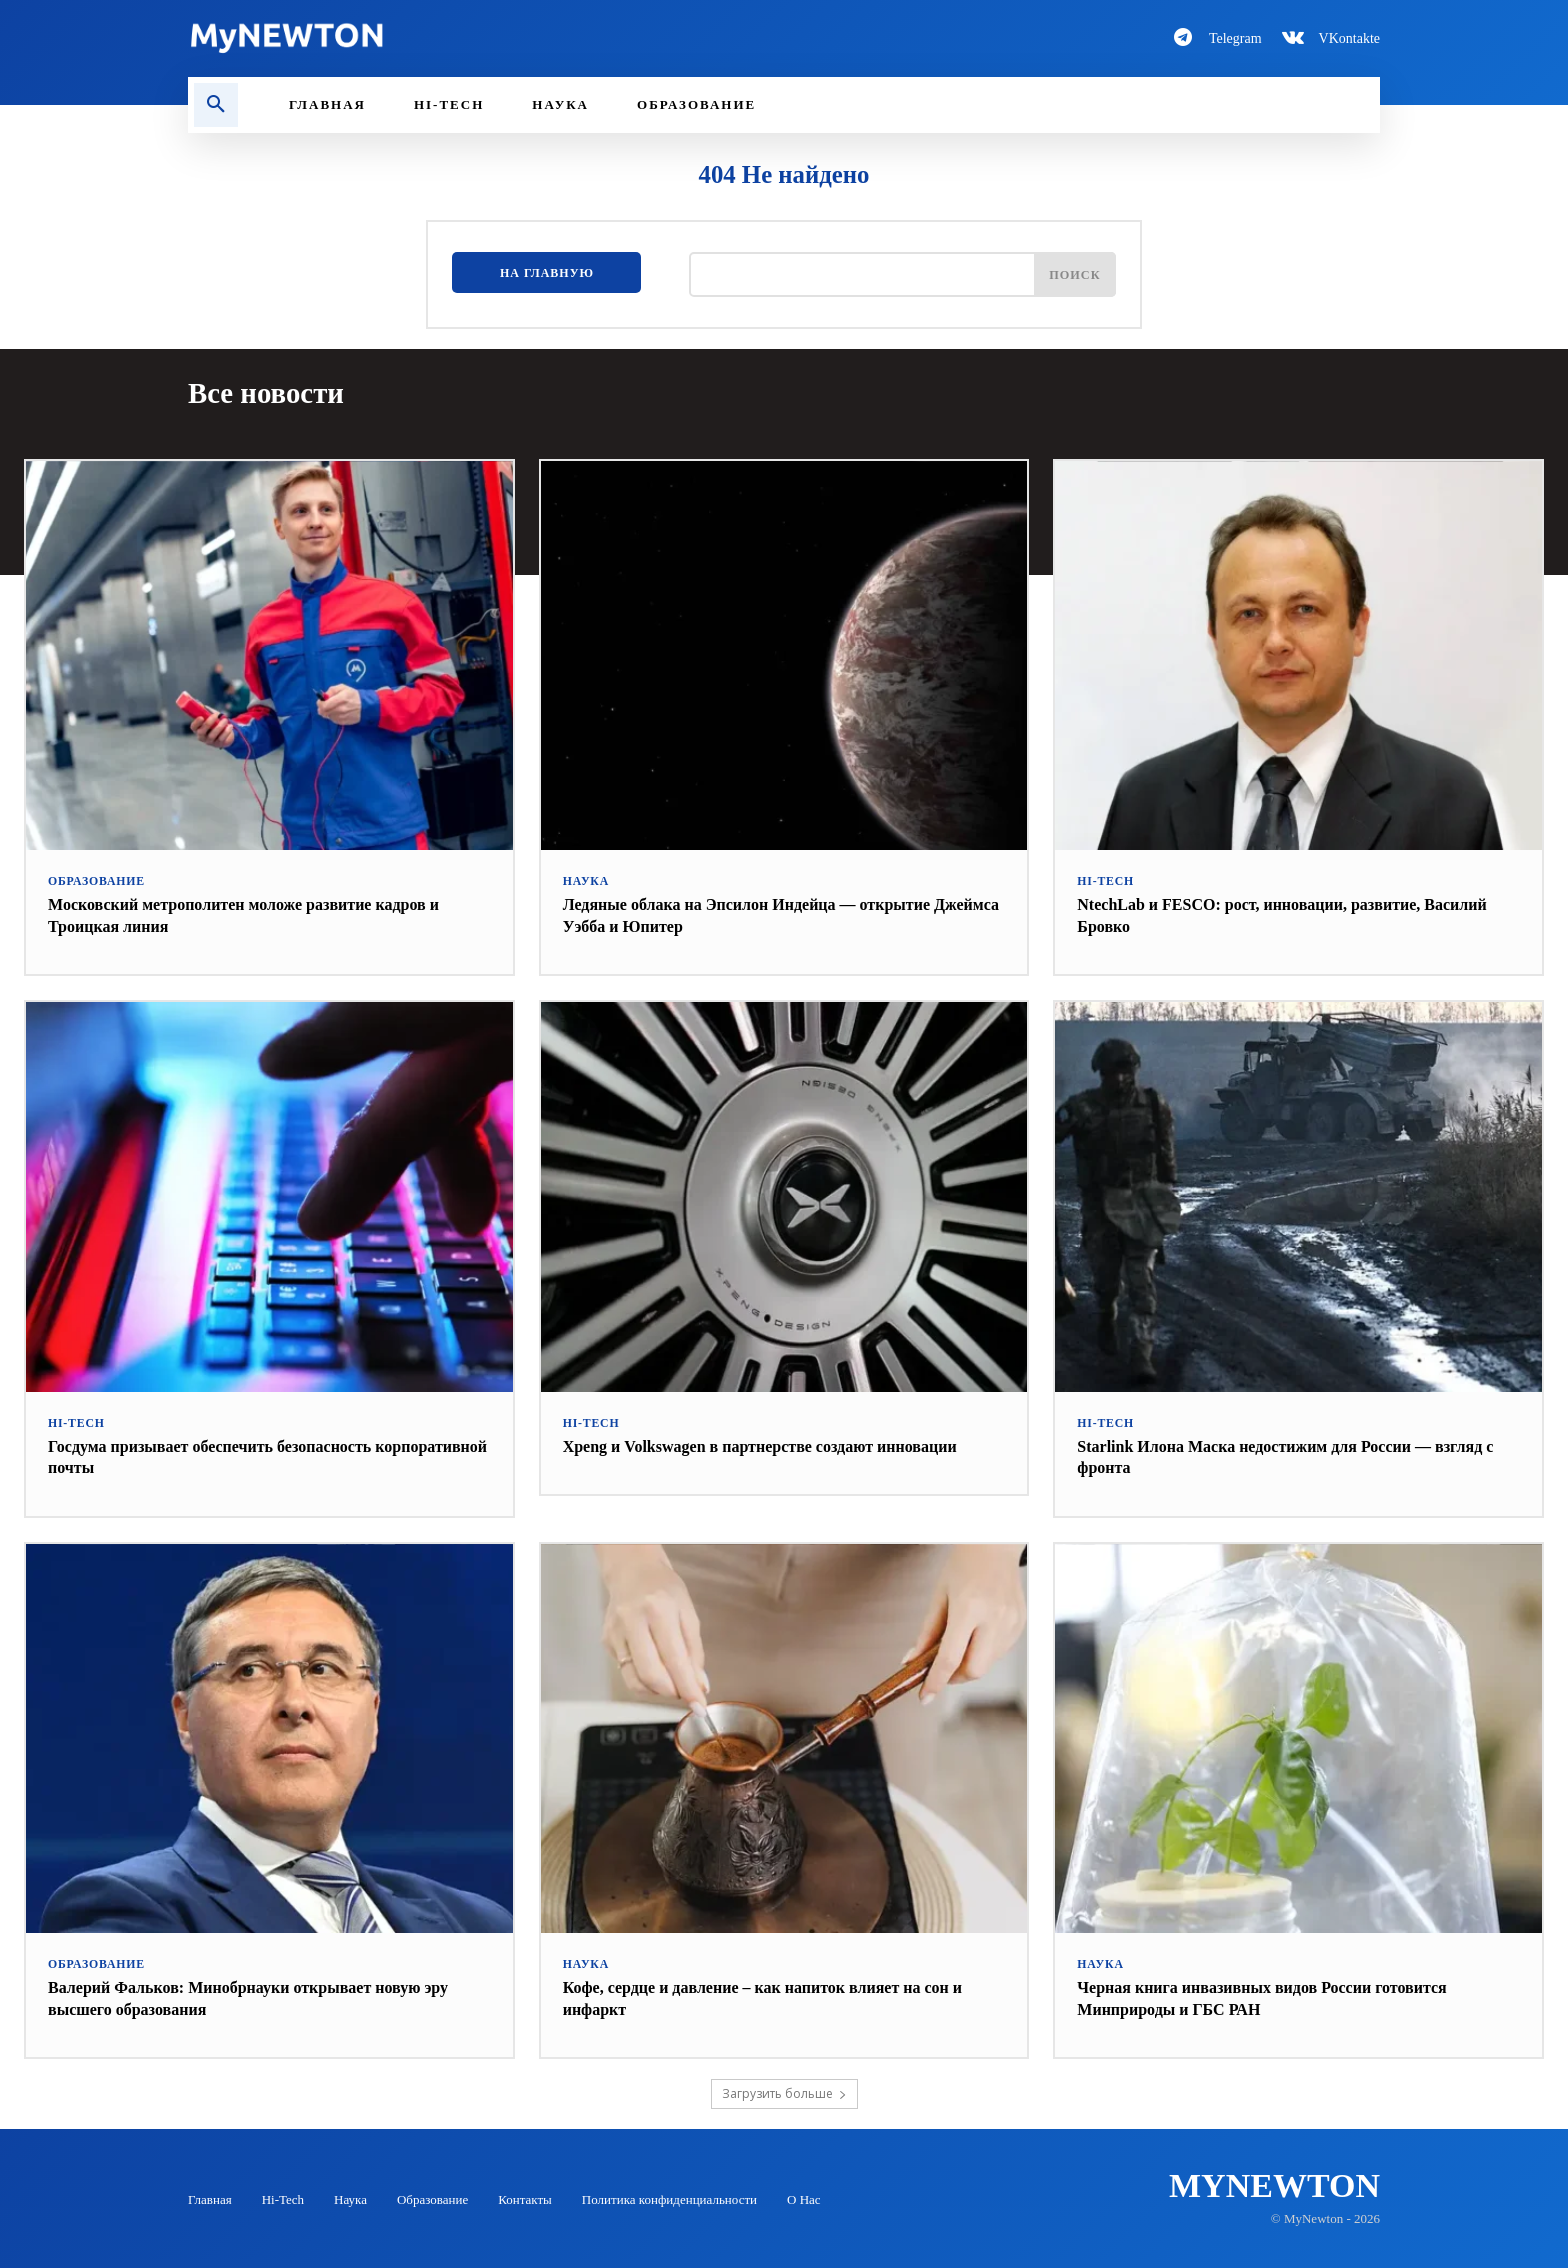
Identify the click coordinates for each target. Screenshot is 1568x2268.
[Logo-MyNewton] (474, 38)
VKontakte (1349, 38)
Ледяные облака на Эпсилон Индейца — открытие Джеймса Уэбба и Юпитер (769, 914)
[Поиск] (1072, 277)
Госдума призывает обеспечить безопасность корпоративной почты (230, 1455)
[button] (216, 105)
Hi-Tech (1103, 880)
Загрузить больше (784, 2092)
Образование (93, 880)
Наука (585, 880)
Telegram (1235, 38)
